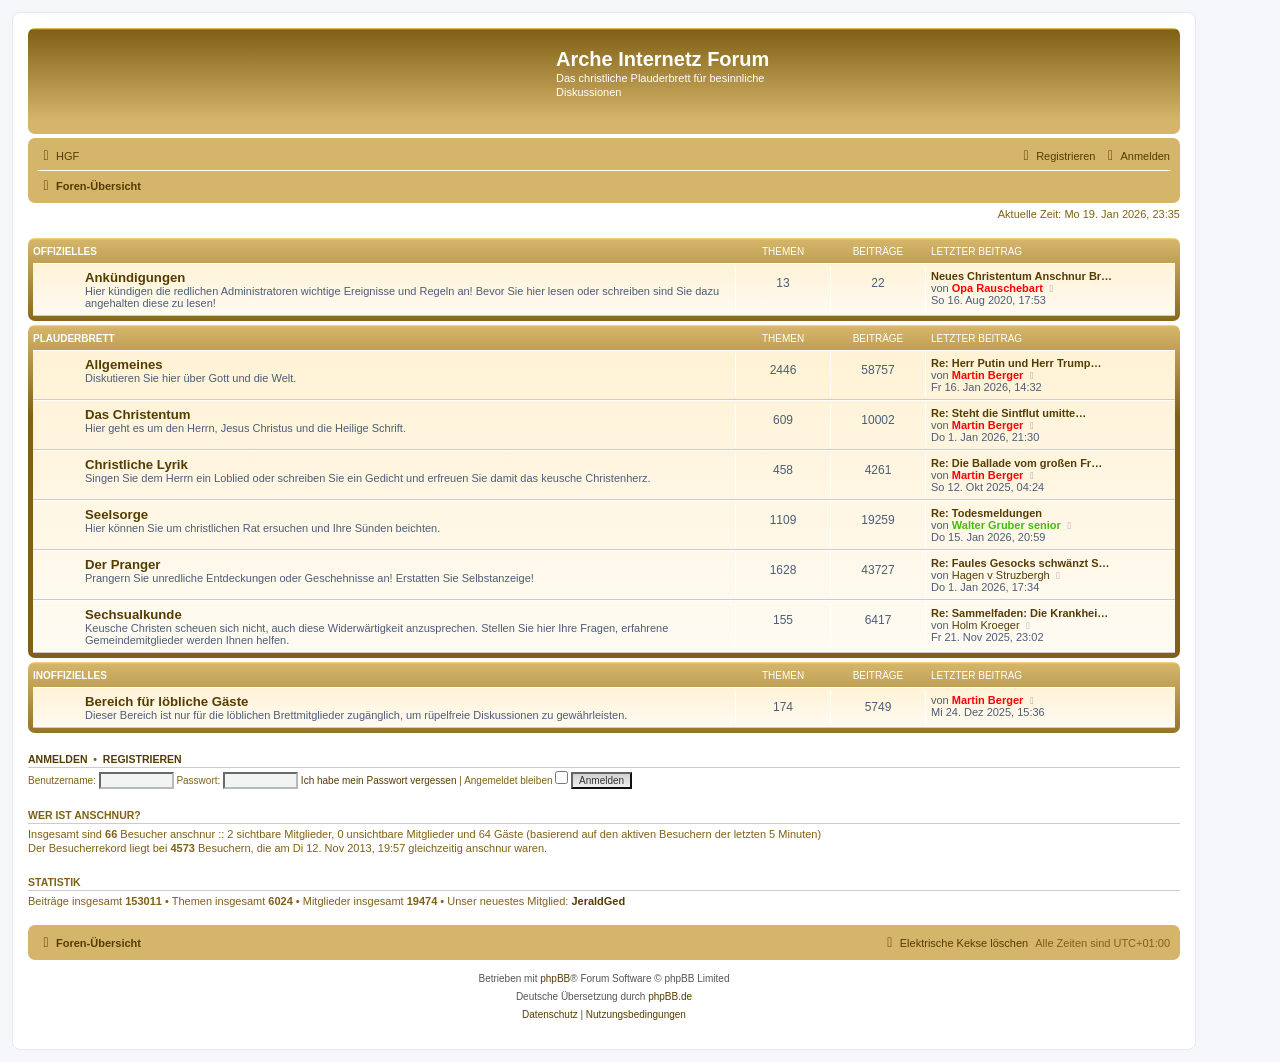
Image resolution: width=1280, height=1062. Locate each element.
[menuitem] (58, 156)
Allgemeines (124, 364)
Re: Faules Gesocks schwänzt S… (1020, 563)
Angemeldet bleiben (516, 780)
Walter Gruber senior (1006, 525)
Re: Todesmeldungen (986, 513)
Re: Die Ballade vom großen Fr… (1016, 463)
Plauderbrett (74, 338)
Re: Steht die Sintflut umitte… (1008, 413)
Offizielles (65, 251)
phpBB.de (670, 996)
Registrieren (142, 759)
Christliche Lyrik (136, 464)
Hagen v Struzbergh (1001, 575)
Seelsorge (116, 514)
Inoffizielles (70, 675)
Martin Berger (988, 375)
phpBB (555, 978)
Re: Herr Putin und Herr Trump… (1016, 363)
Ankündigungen (135, 277)
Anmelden (58, 759)
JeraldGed (598, 901)
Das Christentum (138, 414)
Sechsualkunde (133, 614)
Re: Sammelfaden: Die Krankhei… (1019, 613)
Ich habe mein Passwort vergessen (379, 780)
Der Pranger (123, 564)
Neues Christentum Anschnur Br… (1021, 276)
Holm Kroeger (986, 625)
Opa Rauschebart (997, 288)
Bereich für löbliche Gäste (166, 701)
